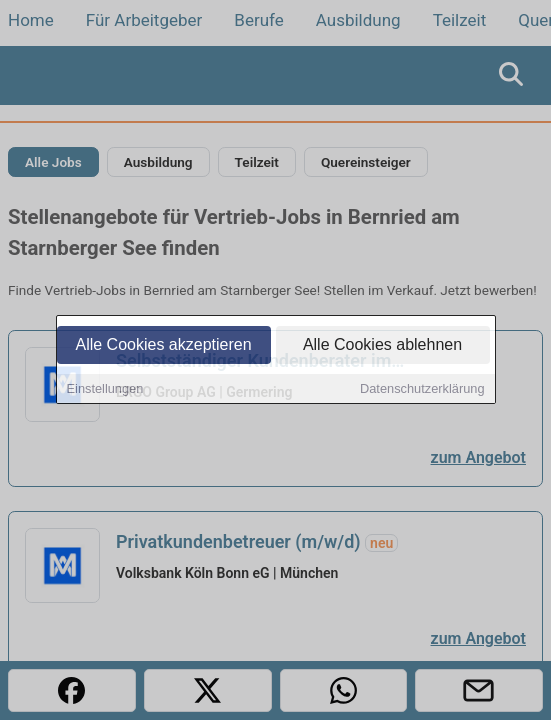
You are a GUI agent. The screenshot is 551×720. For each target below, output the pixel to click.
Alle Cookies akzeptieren (163, 345)
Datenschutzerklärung (422, 389)
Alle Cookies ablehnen (382, 345)
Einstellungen (105, 389)
